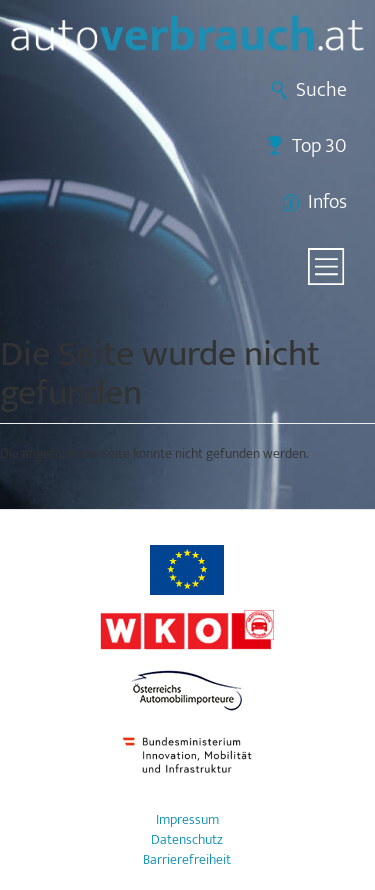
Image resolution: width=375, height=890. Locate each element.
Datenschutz (187, 840)
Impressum (187, 820)
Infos (327, 202)
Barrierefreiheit (187, 860)
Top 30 (319, 146)
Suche (321, 90)
